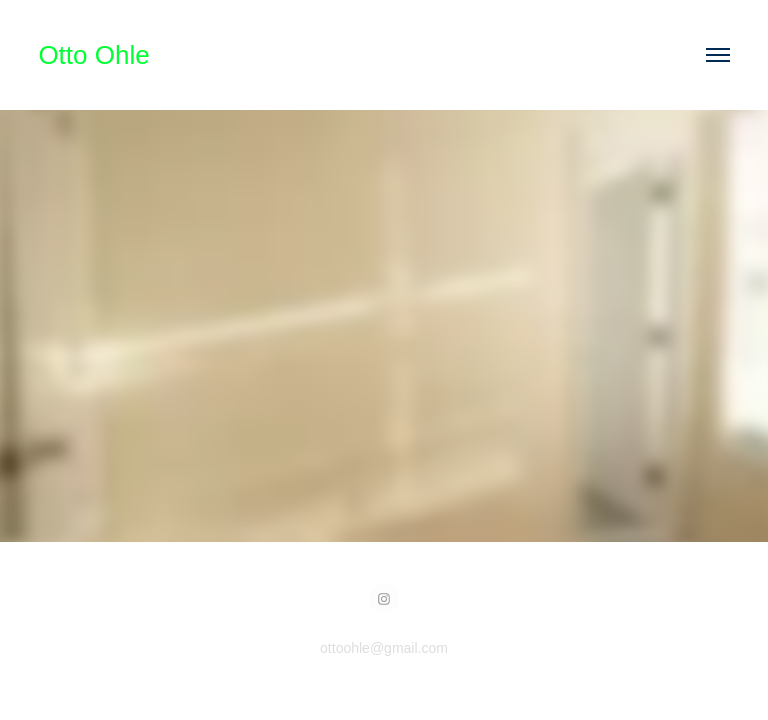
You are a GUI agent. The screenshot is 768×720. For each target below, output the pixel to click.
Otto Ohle (93, 55)
